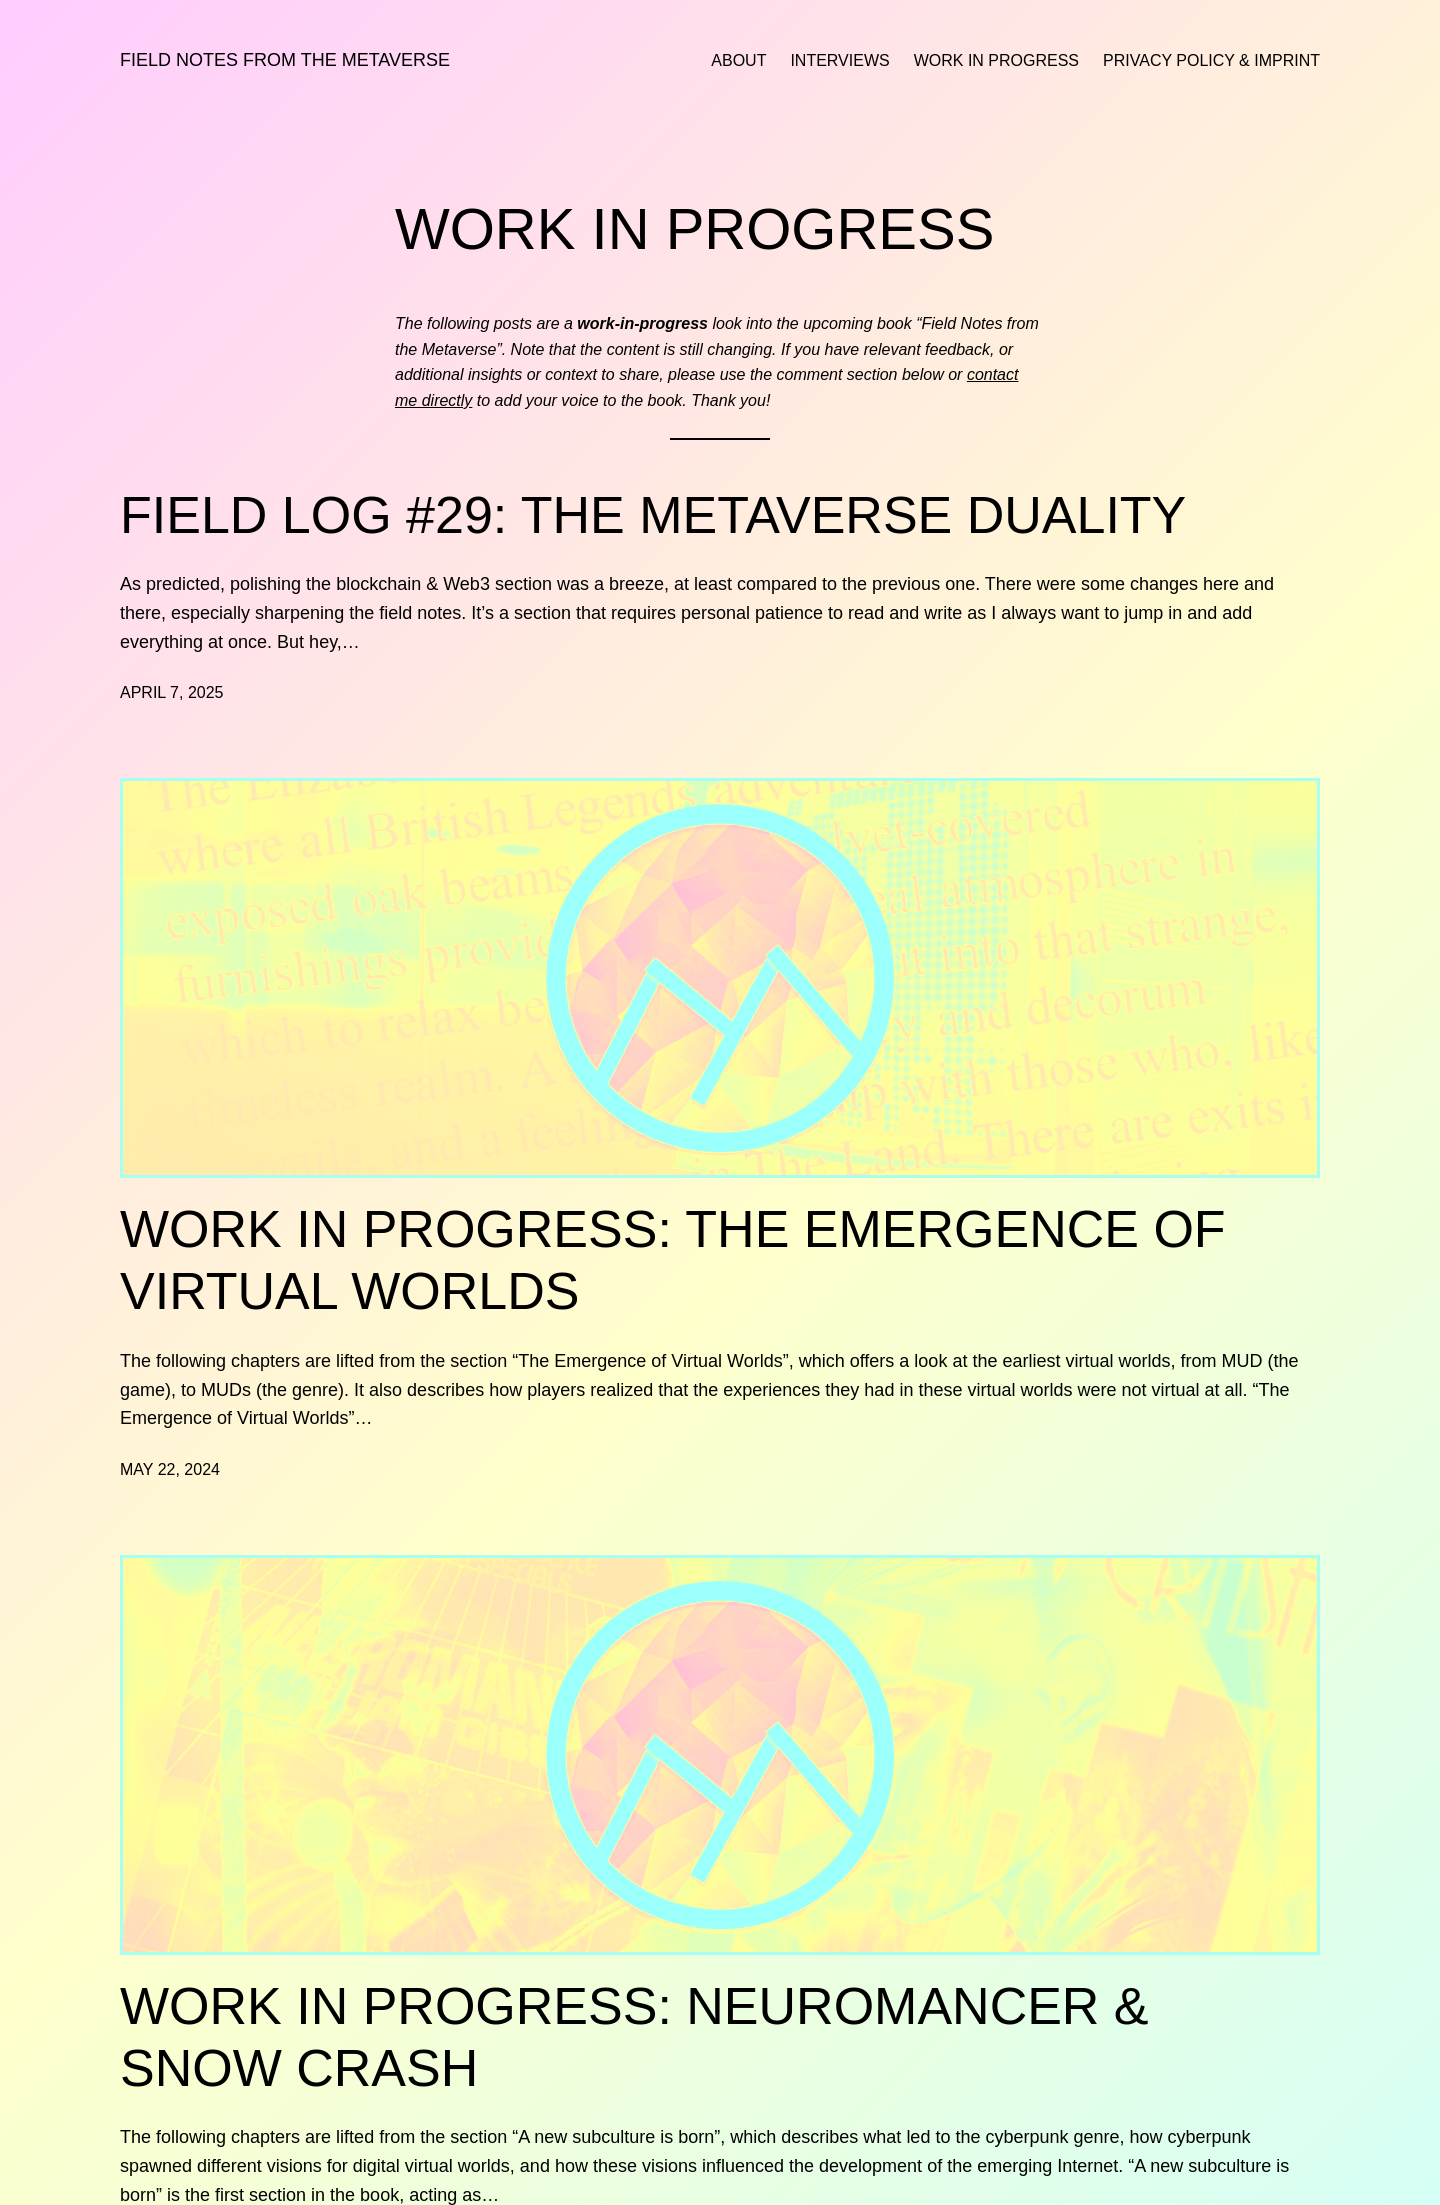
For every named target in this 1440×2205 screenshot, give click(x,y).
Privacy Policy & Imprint (1211, 60)
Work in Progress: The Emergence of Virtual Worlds (673, 1260)
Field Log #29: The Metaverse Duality (653, 515)
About (738, 60)
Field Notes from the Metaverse (285, 60)
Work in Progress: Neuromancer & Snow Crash (634, 2037)
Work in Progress (996, 60)
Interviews (839, 60)
